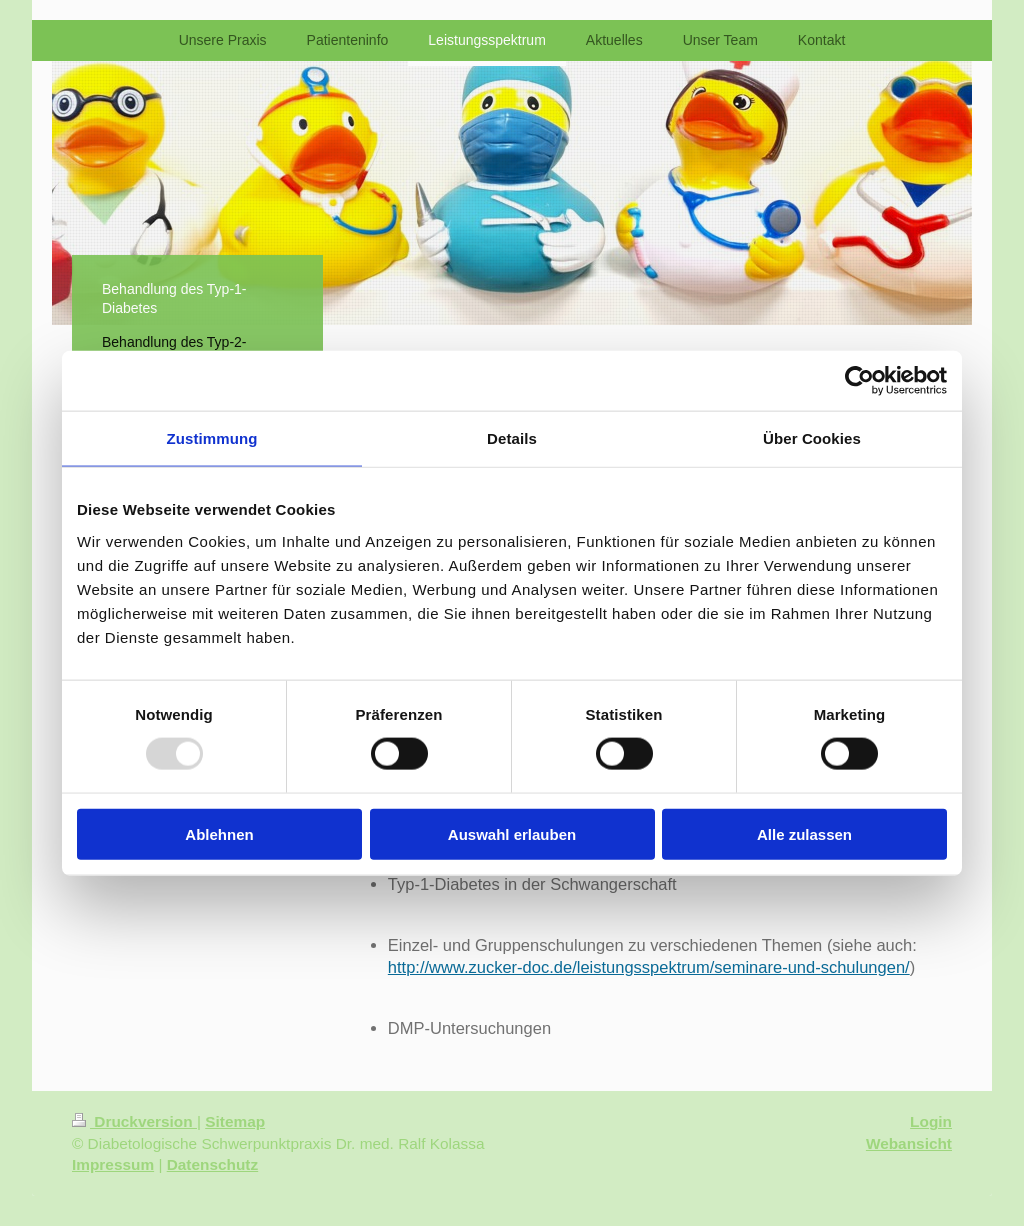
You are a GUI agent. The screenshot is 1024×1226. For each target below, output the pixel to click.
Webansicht (909, 1143)
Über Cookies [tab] (812, 438)
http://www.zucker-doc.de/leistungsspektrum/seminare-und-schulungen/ (649, 967)
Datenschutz (213, 1164)
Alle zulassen (804, 833)
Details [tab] (512, 438)
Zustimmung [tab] (212, 438)
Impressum (113, 1164)
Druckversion (134, 1121)
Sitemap (235, 1121)
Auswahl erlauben (512, 833)
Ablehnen (219, 833)
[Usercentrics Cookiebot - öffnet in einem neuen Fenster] (859, 381)
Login (931, 1121)
